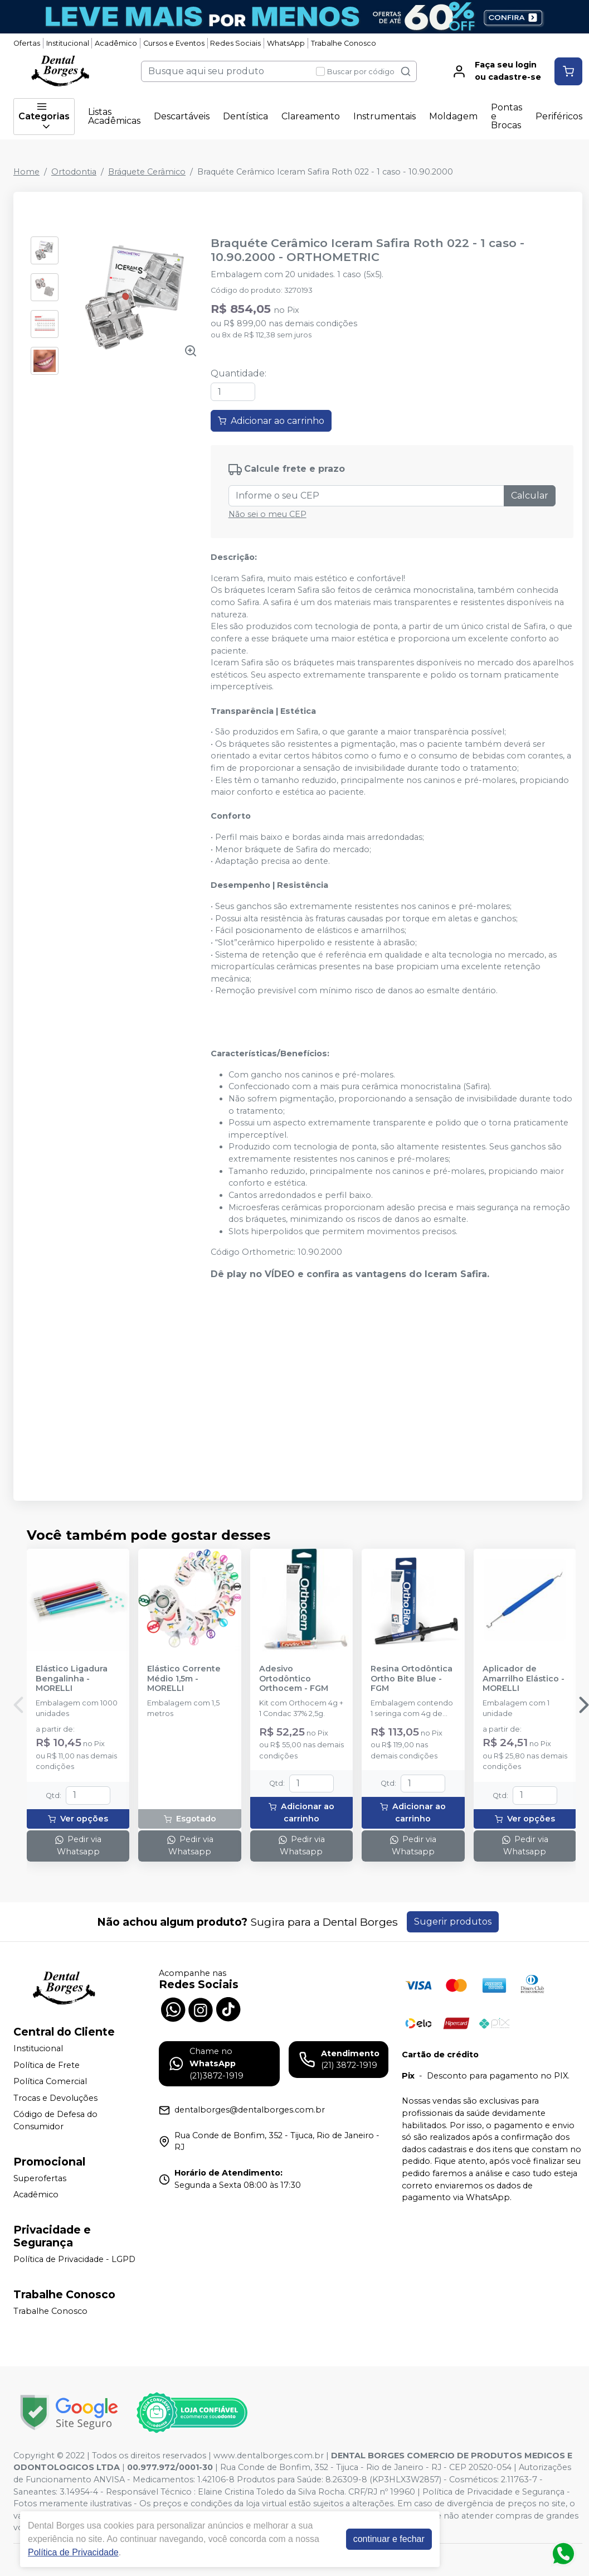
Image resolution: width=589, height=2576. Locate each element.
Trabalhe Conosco (343, 43)
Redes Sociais (235, 43)
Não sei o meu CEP (267, 514)
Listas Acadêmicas (114, 116)
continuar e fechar (389, 2539)
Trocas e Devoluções (55, 2098)
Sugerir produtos (452, 1921)
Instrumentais (384, 116)
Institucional (67, 43)
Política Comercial (50, 2081)
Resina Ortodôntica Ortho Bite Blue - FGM (411, 1678)
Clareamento (310, 116)
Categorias (44, 116)
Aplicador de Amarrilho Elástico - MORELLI (523, 1678)
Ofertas (26, 43)
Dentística (245, 116)
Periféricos (559, 116)
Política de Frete (46, 2065)
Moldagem (453, 116)
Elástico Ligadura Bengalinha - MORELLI (72, 1678)
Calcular (529, 495)
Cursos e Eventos (174, 43)
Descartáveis (182, 116)
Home (26, 172)
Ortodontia (73, 172)
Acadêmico (116, 43)
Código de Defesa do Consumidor (55, 2121)
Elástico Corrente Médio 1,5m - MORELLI (184, 1678)
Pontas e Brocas (506, 116)
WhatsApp (286, 43)
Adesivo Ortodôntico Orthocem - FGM (293, 1678)
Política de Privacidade (73, 2552)
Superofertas (39, 2178)
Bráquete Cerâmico (147, 172)
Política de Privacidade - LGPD (74, 2259)
